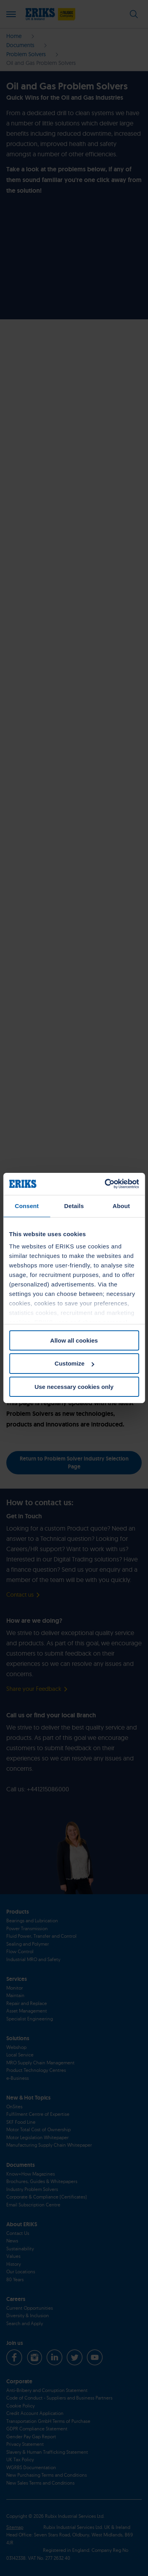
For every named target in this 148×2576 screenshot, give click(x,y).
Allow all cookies (74, 1340)
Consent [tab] (27, 1205)
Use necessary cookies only (73, 1386)
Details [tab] (74, 1205)
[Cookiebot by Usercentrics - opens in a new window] (105, 1184)
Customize (74, 1363)
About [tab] (121, 1205)
